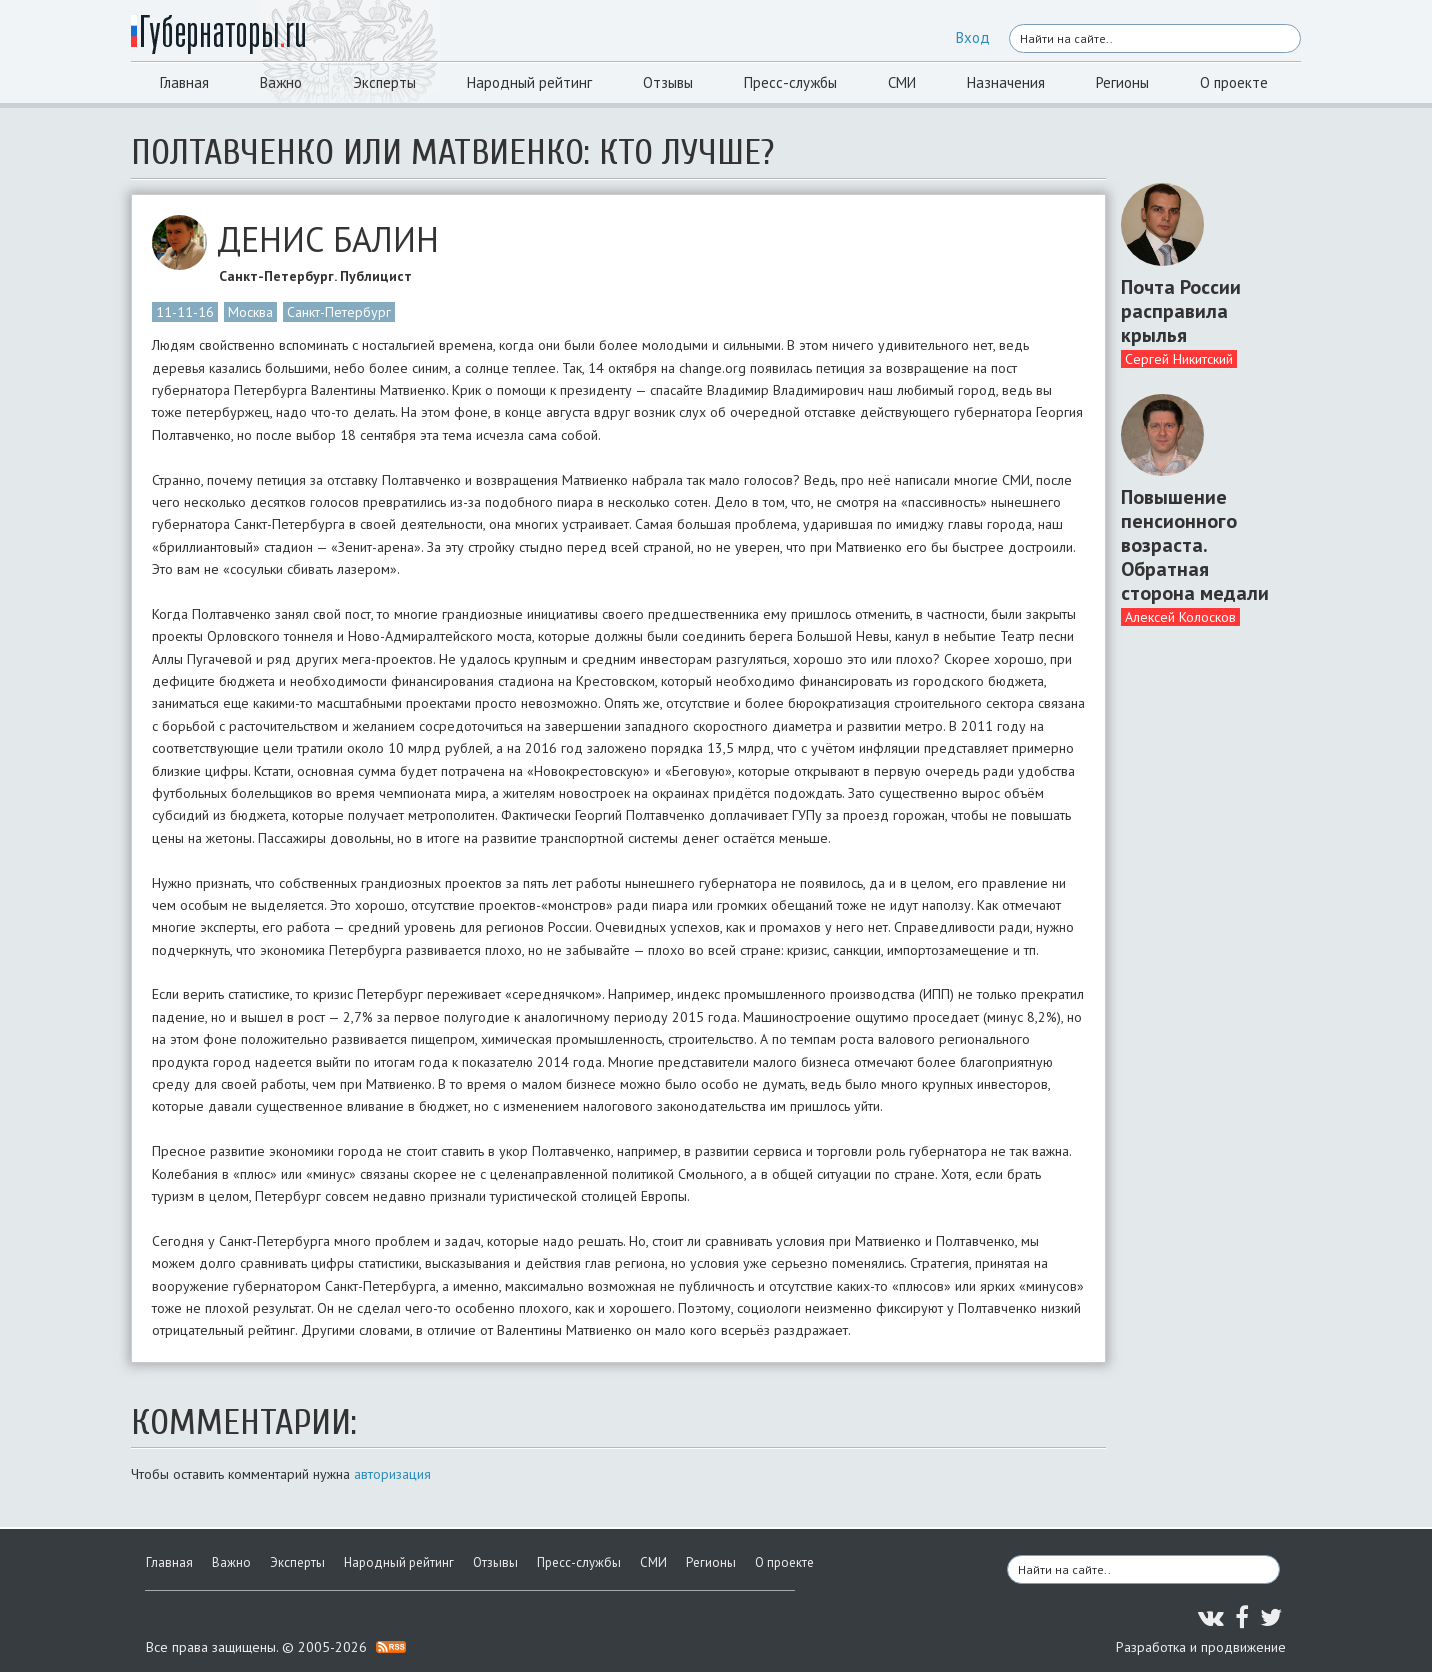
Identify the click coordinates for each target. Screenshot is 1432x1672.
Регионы (1122, 82)
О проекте (1234, 82)
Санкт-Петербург (339, 312)
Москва (250, 312)
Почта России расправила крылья (1181, 311)
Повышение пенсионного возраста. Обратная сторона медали (1195, 545)
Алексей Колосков (1180, 617)
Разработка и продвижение (1201, 1647)
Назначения (1006, 82)
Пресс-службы (790, 82)
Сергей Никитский (1179, 359)
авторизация (392, 1474)
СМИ (902, 82)
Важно (281, 82)
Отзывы (668, 82)
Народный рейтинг (529, 82)
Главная (184, 82)
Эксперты (384, 82)
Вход (973, 37)
